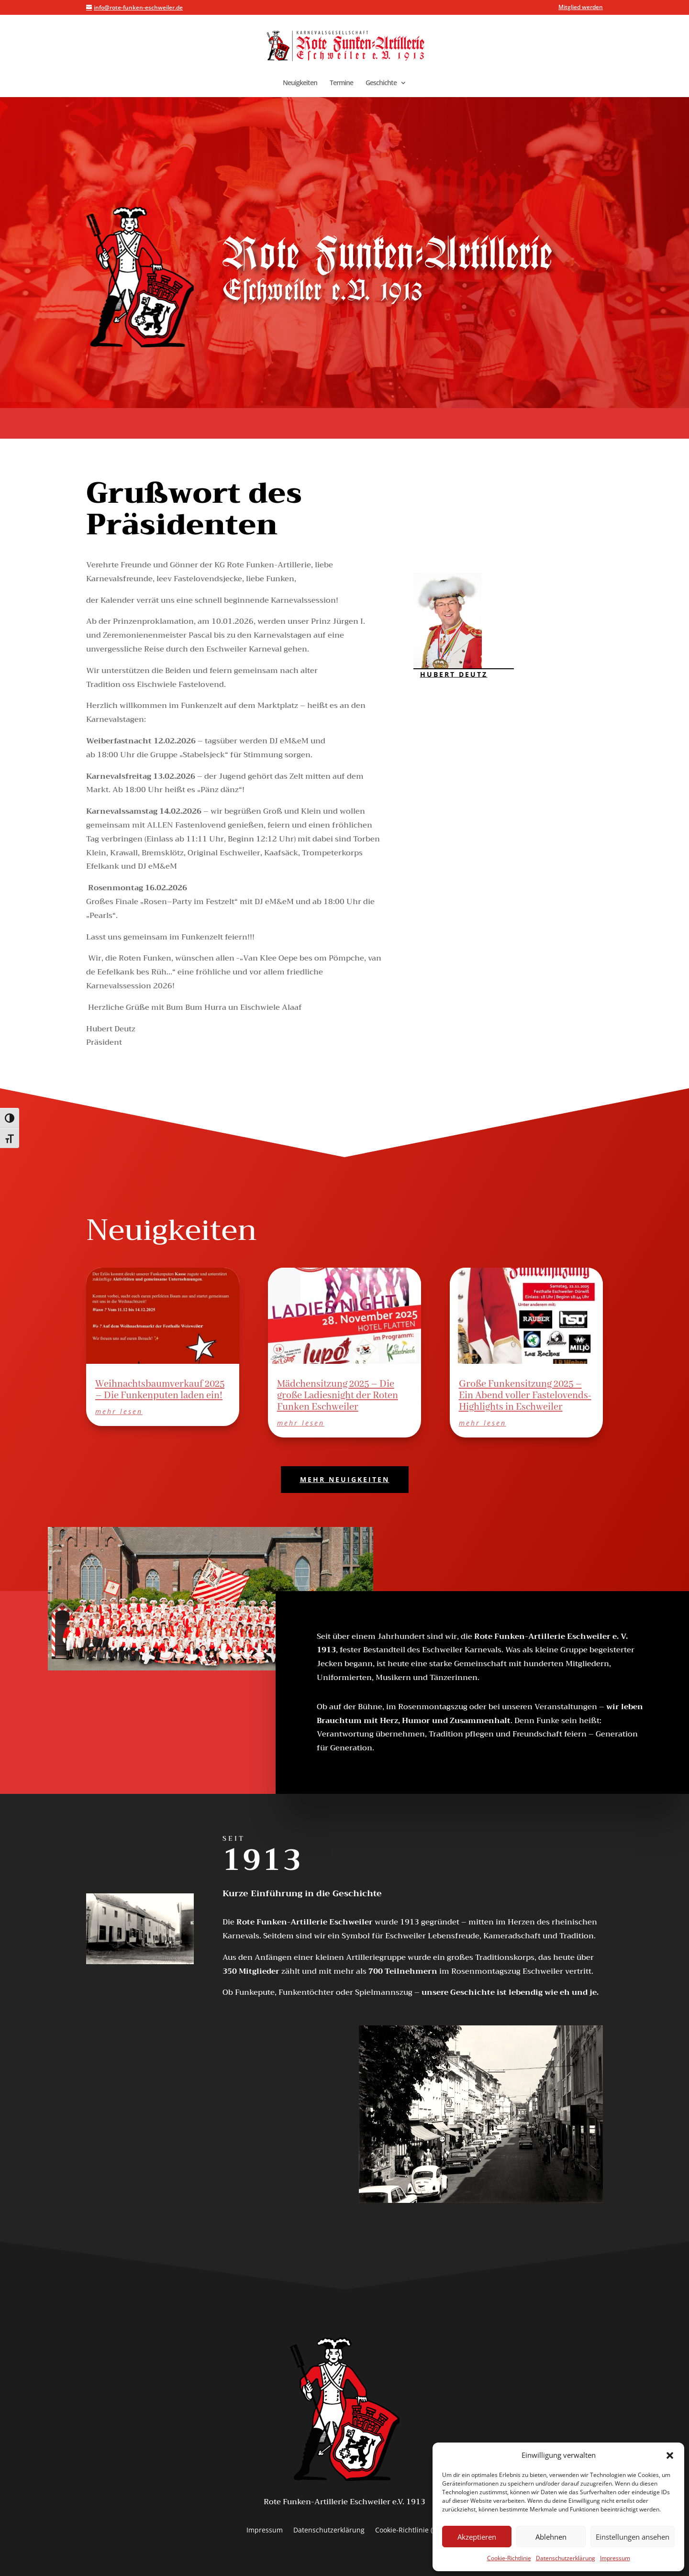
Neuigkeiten (300, 83)
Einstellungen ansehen (632, 2537)
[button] (670, 2455)
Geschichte (381, 83)
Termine (341, 83)
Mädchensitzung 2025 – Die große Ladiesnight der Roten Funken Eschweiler (337, 1395)
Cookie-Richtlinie (509, 2558)
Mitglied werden (580, 7)
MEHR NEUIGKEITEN (344, 1479)
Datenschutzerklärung (565, 2558)
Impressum (615, 2558)
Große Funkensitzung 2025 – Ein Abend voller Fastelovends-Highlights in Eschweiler (525, 1395)
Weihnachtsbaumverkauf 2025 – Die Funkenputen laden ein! (159, 1390)
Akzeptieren (476, 2537)
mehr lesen (119, 1411)
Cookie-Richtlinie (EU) (409, 2530)
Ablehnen (551, 2537)
